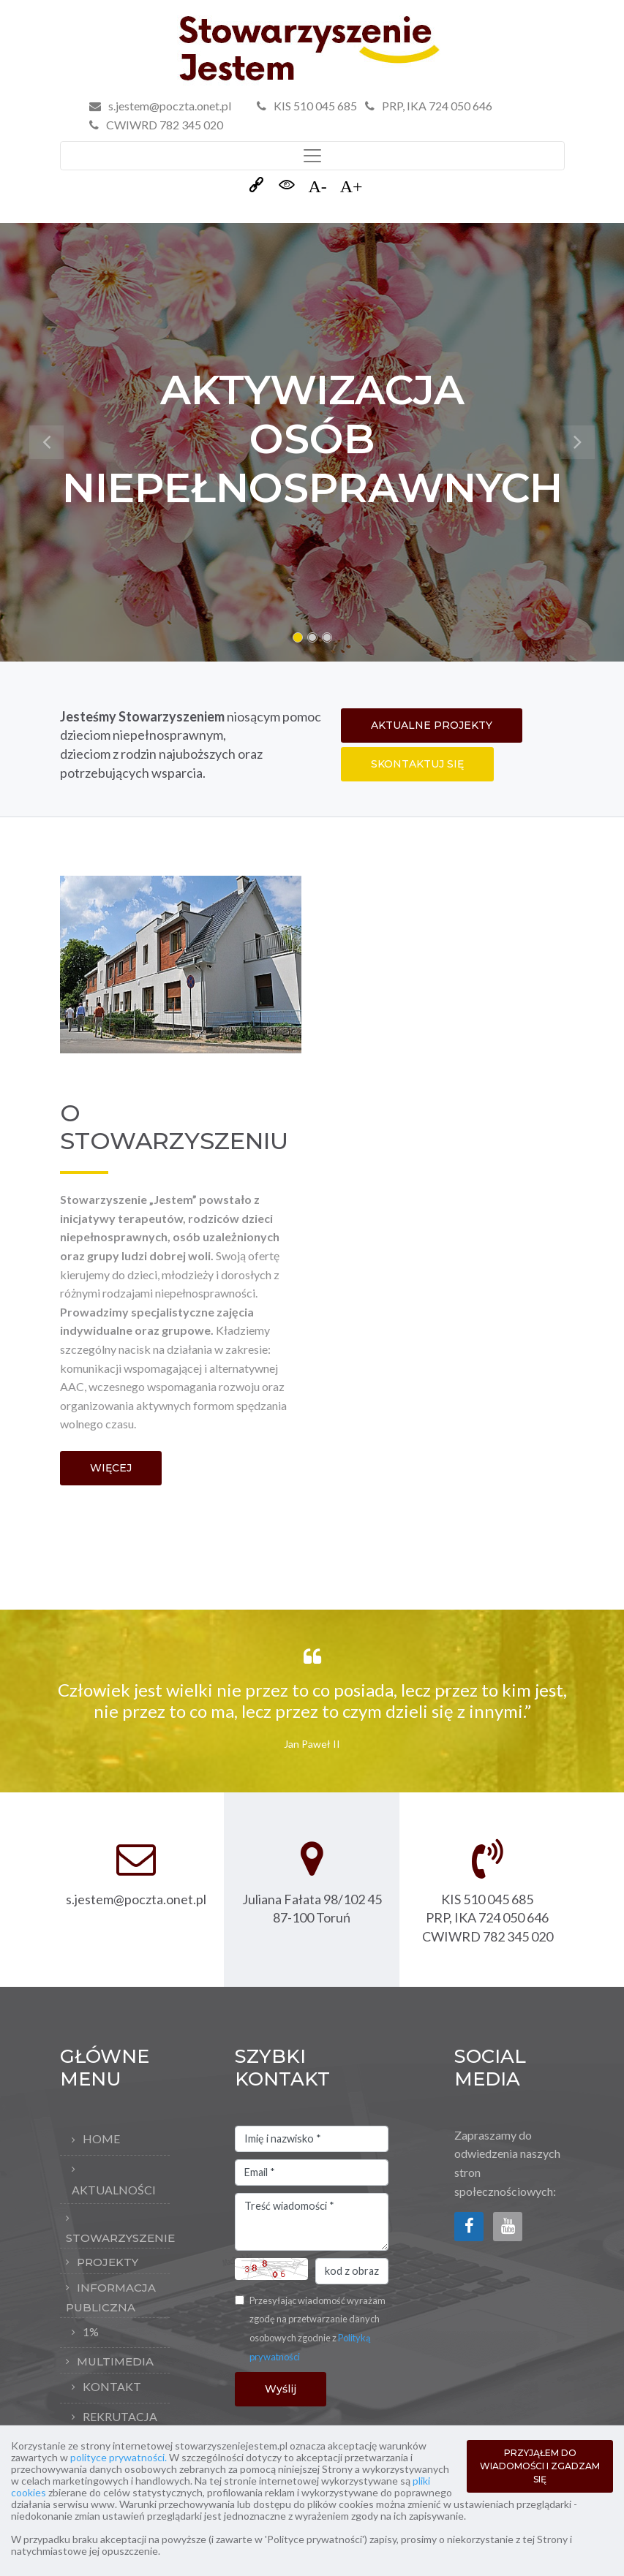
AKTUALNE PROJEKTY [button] (431, 725)
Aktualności (114, 2190)
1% (91, 2331)
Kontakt (112, 2386)
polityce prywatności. (118, 2457)
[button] (47, 442)
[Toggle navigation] (312, 155)
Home (101, 2138)
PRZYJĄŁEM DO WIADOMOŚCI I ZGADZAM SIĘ (540, 2466)
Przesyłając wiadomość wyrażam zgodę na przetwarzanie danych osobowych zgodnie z (317, 2329)
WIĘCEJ (111, 1467)
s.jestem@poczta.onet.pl (169, 106)
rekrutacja (120, 2416)
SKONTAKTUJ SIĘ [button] (417, 763)
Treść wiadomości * (311, 2222)
